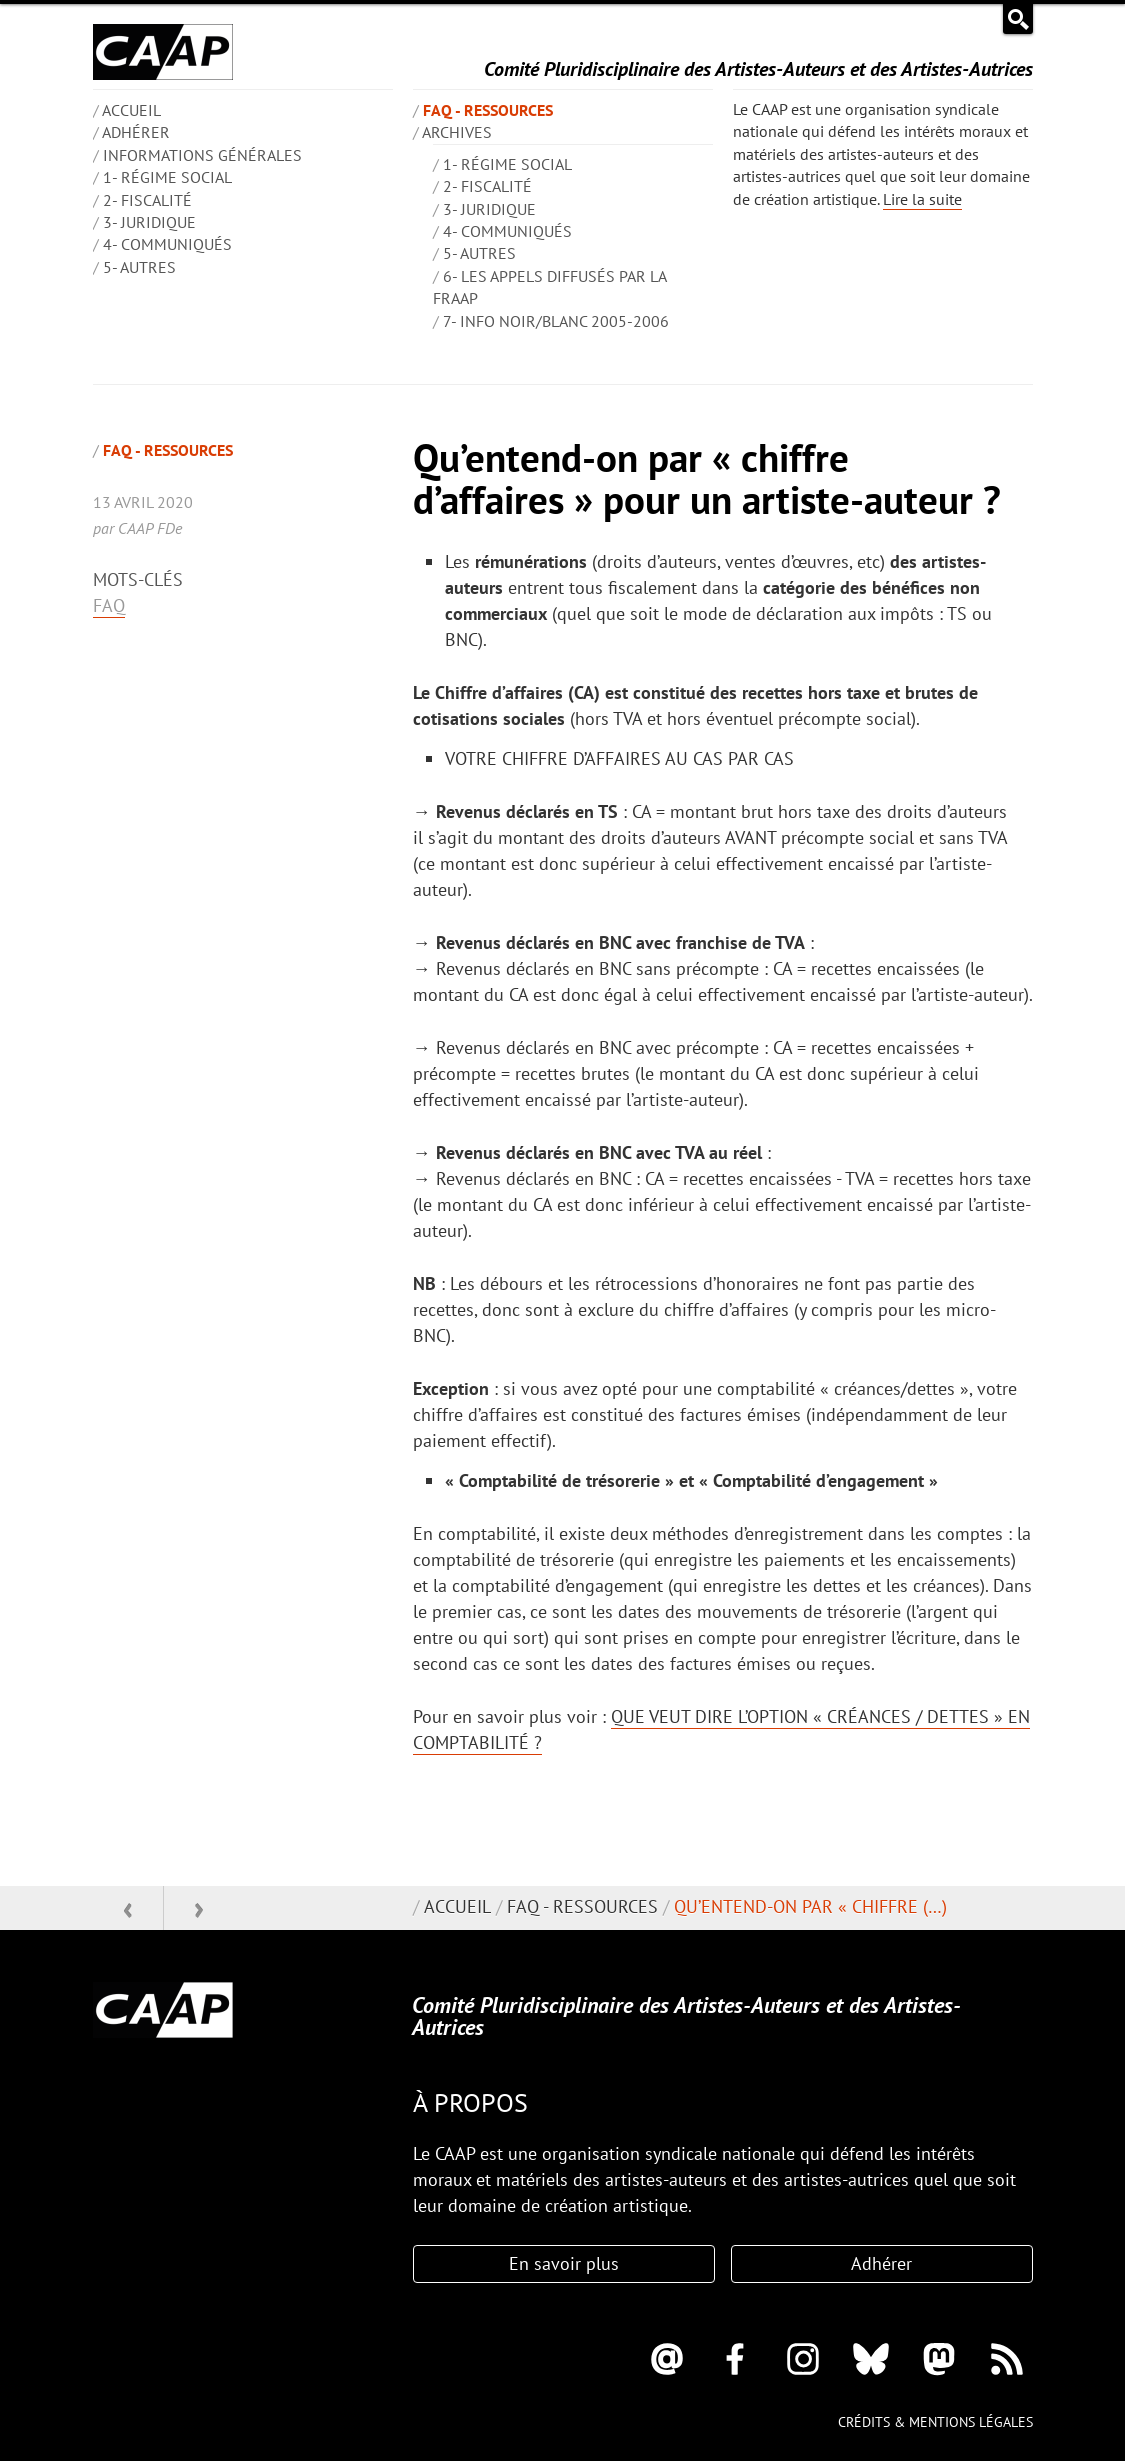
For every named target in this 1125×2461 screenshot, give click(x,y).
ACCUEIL (131, 110)
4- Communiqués (167, 244)
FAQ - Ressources (488, 110)
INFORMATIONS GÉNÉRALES (202, 155)
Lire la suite (922, 199)
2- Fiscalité (147, 200)
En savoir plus (564, 2263)
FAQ (109, 605)
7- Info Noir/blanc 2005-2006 (556, 321)
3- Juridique (149, 222)
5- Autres (139, 267)
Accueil (457, 1906)
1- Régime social (167, 177)
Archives (457, 132)
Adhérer (136, 132)
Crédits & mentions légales (935, 2422)
